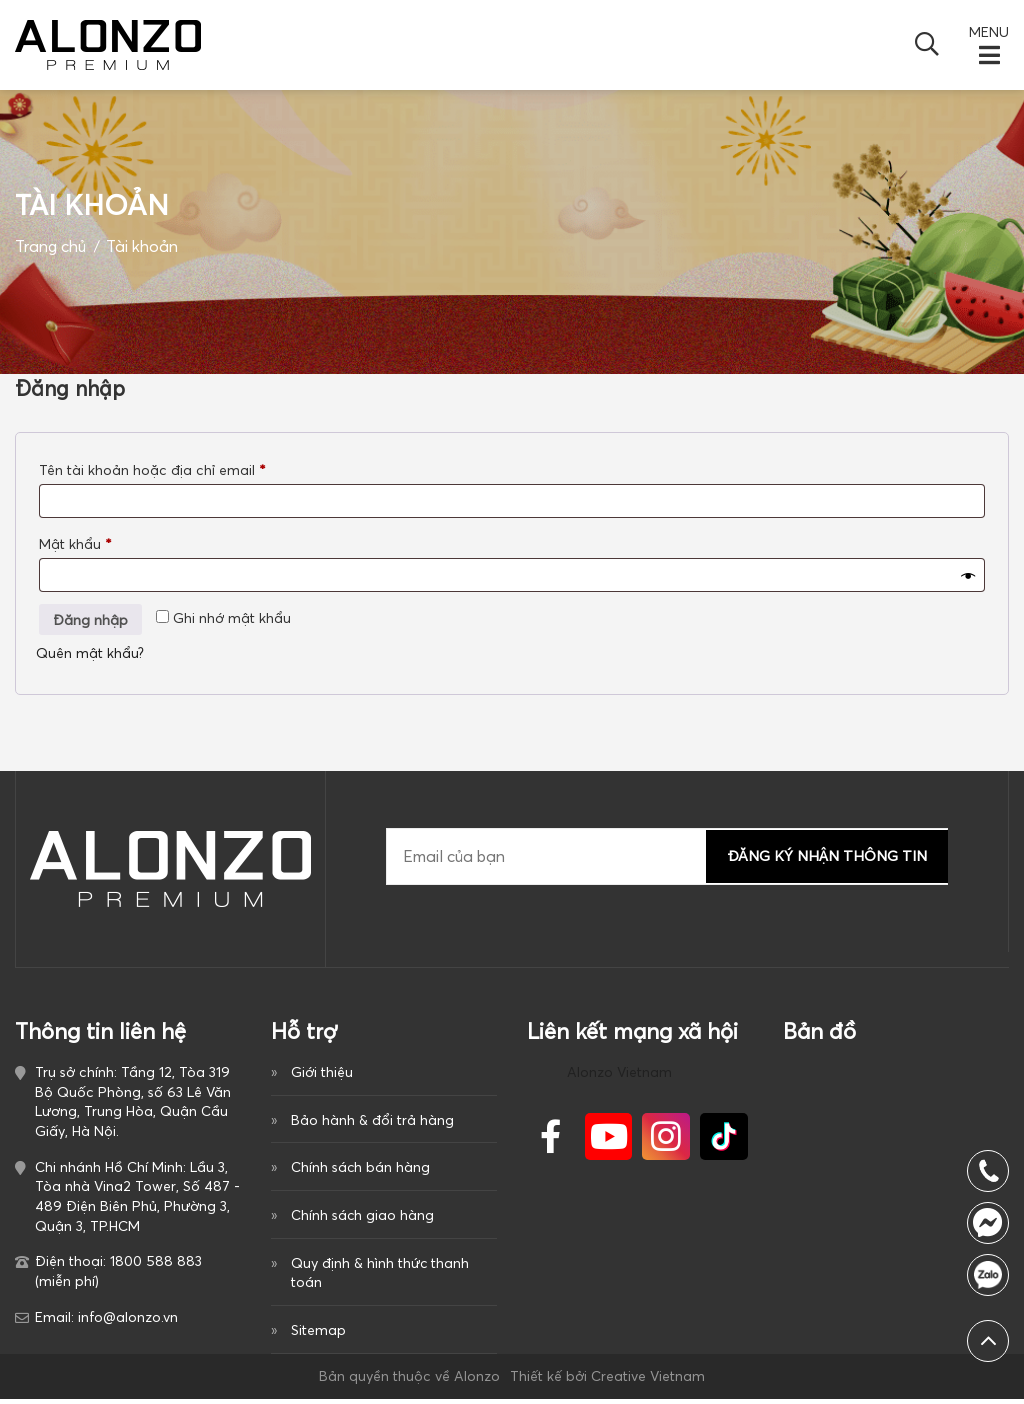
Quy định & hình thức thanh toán (380, 1275)
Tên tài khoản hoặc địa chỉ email (167, 469)
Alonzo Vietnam (619, 1071)
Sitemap (318, 1333)
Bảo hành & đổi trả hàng (372, 1119)
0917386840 (988, 1275)
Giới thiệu (322, 1071)
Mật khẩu (91, 543)
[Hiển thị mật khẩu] (968, 574)
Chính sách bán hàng (360, 1168)
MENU (989, 32)
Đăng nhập (90, 619)
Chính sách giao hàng (362, 1217)
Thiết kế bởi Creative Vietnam (607, 1380)
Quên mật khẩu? (90, 652)
